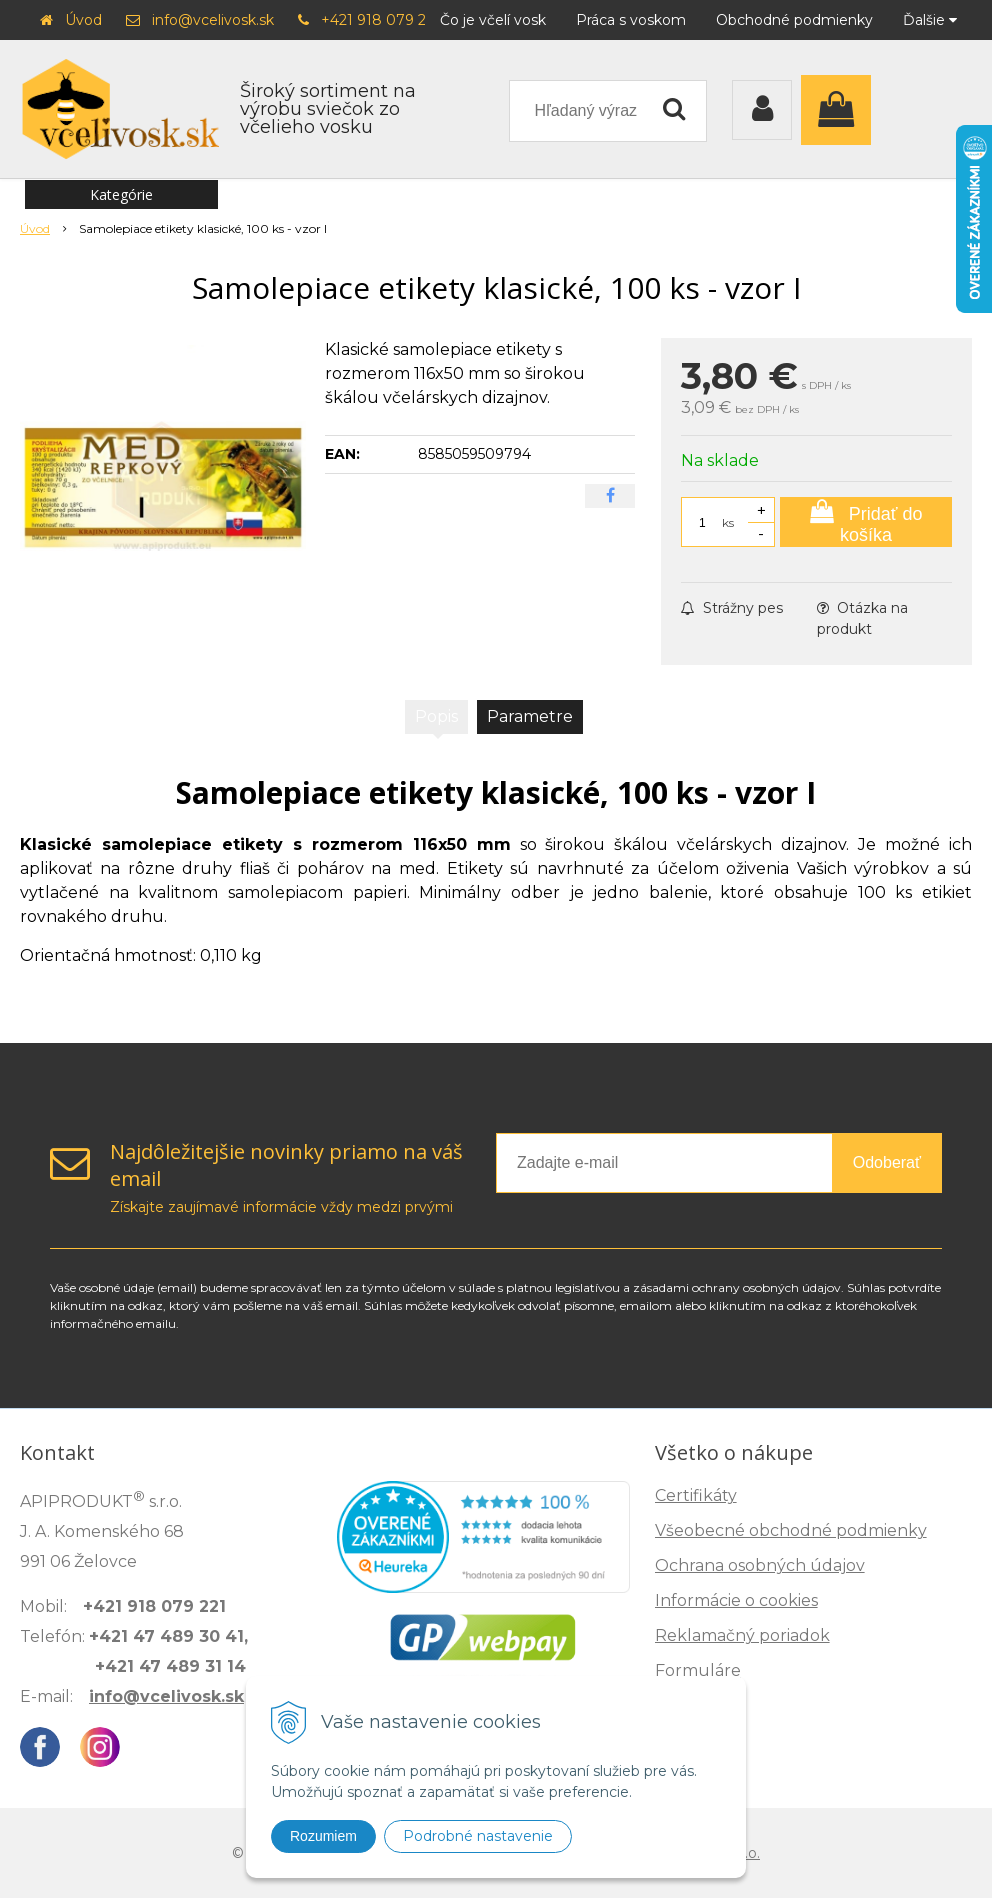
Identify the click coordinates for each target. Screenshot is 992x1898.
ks (728, 522)
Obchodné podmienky (794, 20)
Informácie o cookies (736, 1600)
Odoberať (887, 1162)
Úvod (83, 20)
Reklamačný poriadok (742, 1635)
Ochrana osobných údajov (760, 1565)
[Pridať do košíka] (866, 522)
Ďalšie (930, 20)
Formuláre (698, 1670)
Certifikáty (696, 1495)
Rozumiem (323, 1836)
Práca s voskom (631, 20)
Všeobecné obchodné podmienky (791, 1530)
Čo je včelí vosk (493, 20)
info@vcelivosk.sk (213, 20)
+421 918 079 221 (380, 20)
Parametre (530, 716)
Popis (436, 716)
